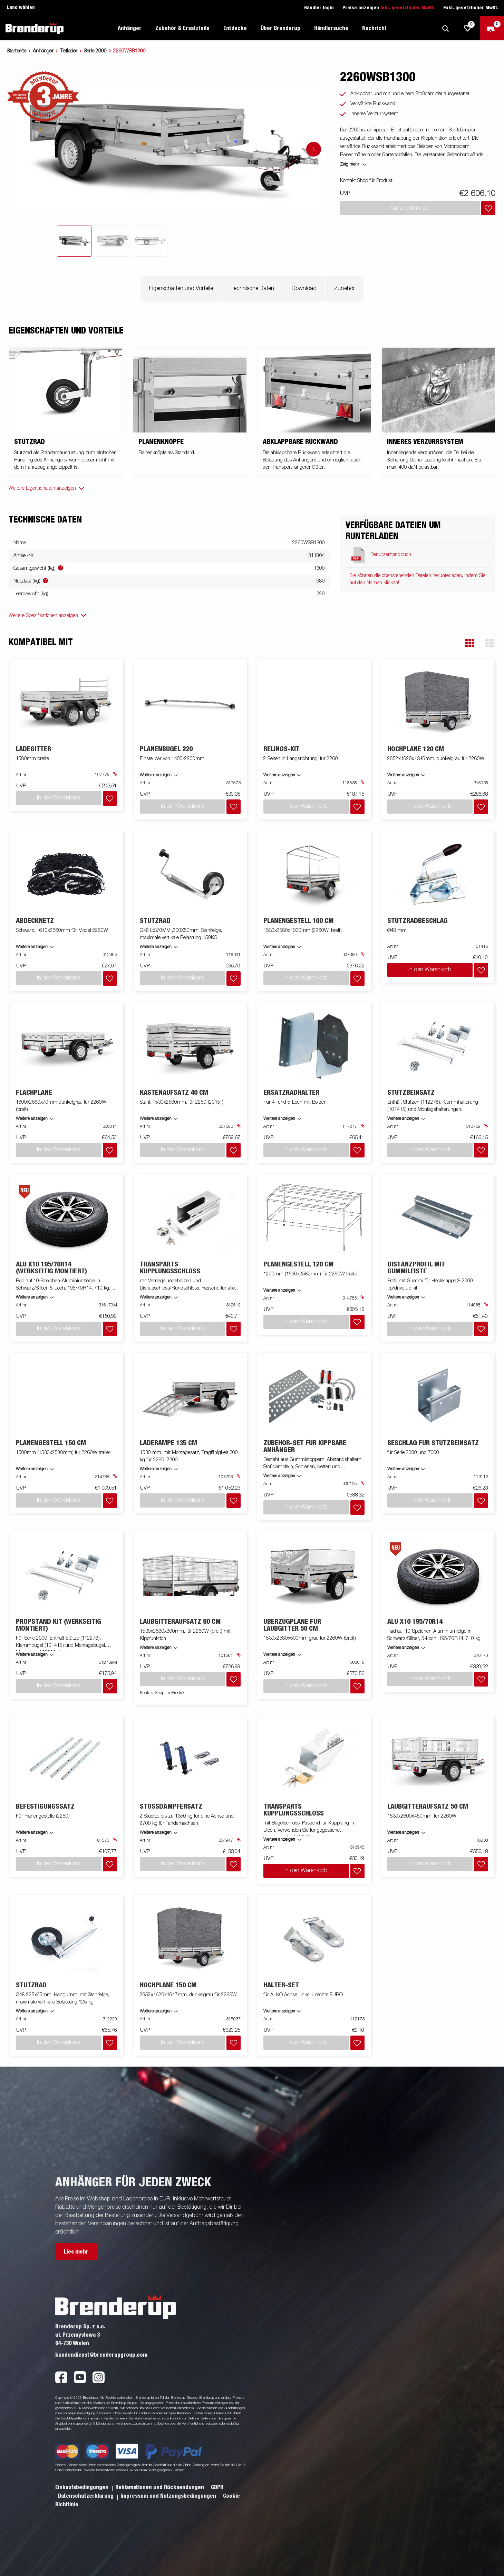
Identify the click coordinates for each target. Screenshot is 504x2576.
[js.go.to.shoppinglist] (468, 28)
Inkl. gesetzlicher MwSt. (407, 8)
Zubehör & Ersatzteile (182, 28)
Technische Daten (252, 288)
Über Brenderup (280, 28)
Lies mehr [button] (76, 2212)
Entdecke (235, 28)
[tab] (74, 241)
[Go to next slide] (313, 149)
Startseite (16, 51)
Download (304, 288)
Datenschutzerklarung (86, 2456)
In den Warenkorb (430, 961)
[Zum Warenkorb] (492, 28)
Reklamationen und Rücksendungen (160, 2448)
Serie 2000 (95, 51)
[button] (469, 643)
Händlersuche (331, 28)
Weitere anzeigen (32, 1273)
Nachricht (374, 28)
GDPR (217, 2448)
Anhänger (130, 28)
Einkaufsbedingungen (82, 2448)
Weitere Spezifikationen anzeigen (43, 615)
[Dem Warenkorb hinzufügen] (488, 208)
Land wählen (21, 7)
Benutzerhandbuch (390, 554)
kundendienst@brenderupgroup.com (101, 2315)
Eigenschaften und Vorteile (181, 288)
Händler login (319, 8)
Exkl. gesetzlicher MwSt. (470, 8)
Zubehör (344, 288)
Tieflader (68, 51)
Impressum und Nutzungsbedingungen (168, 2456)
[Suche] (445, 28)
